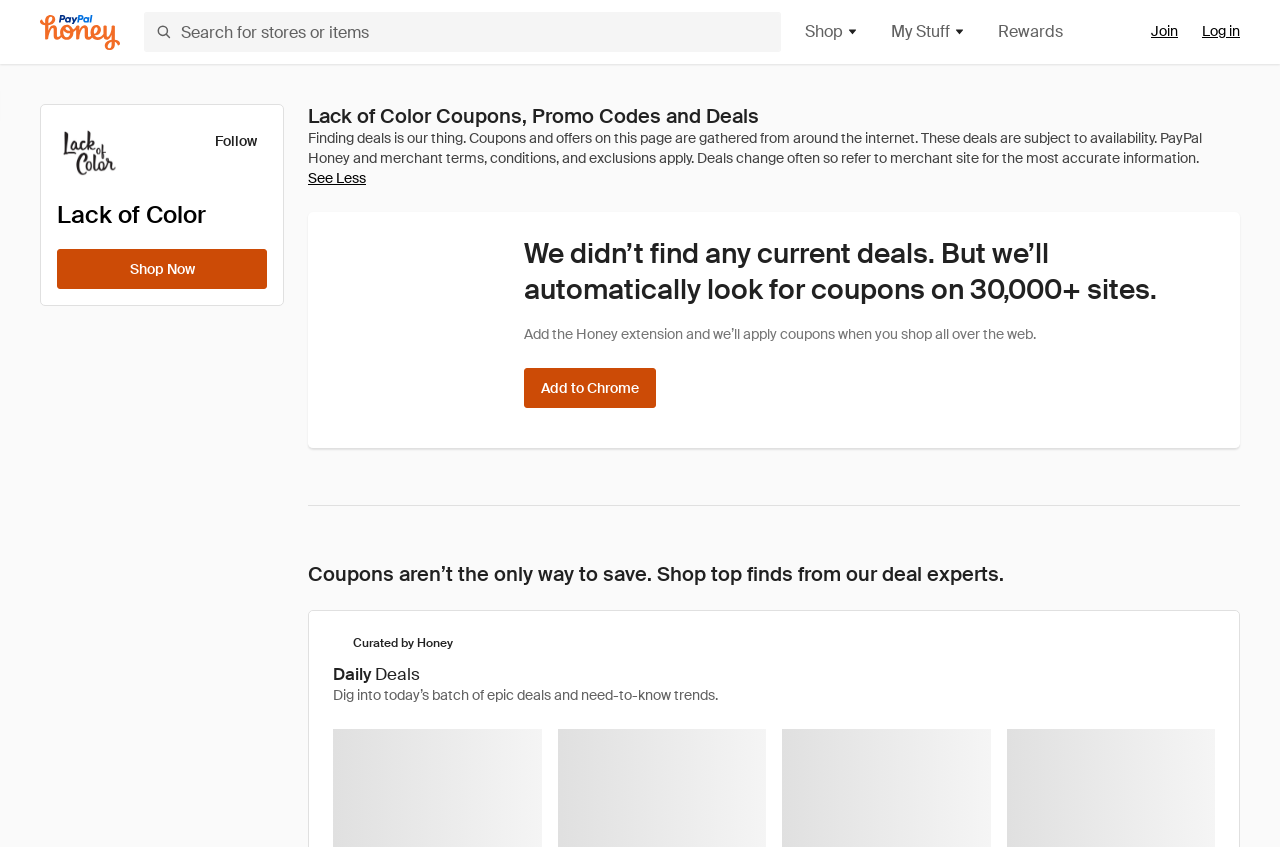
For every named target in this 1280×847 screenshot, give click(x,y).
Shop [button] (832, 31)
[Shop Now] (162, 269)
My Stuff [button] (928, 31)
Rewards (1030, 31)
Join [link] (1164, 31)
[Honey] (80, 32)
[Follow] (223, 141)
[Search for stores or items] (462, 32)
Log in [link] (1221, 31)
